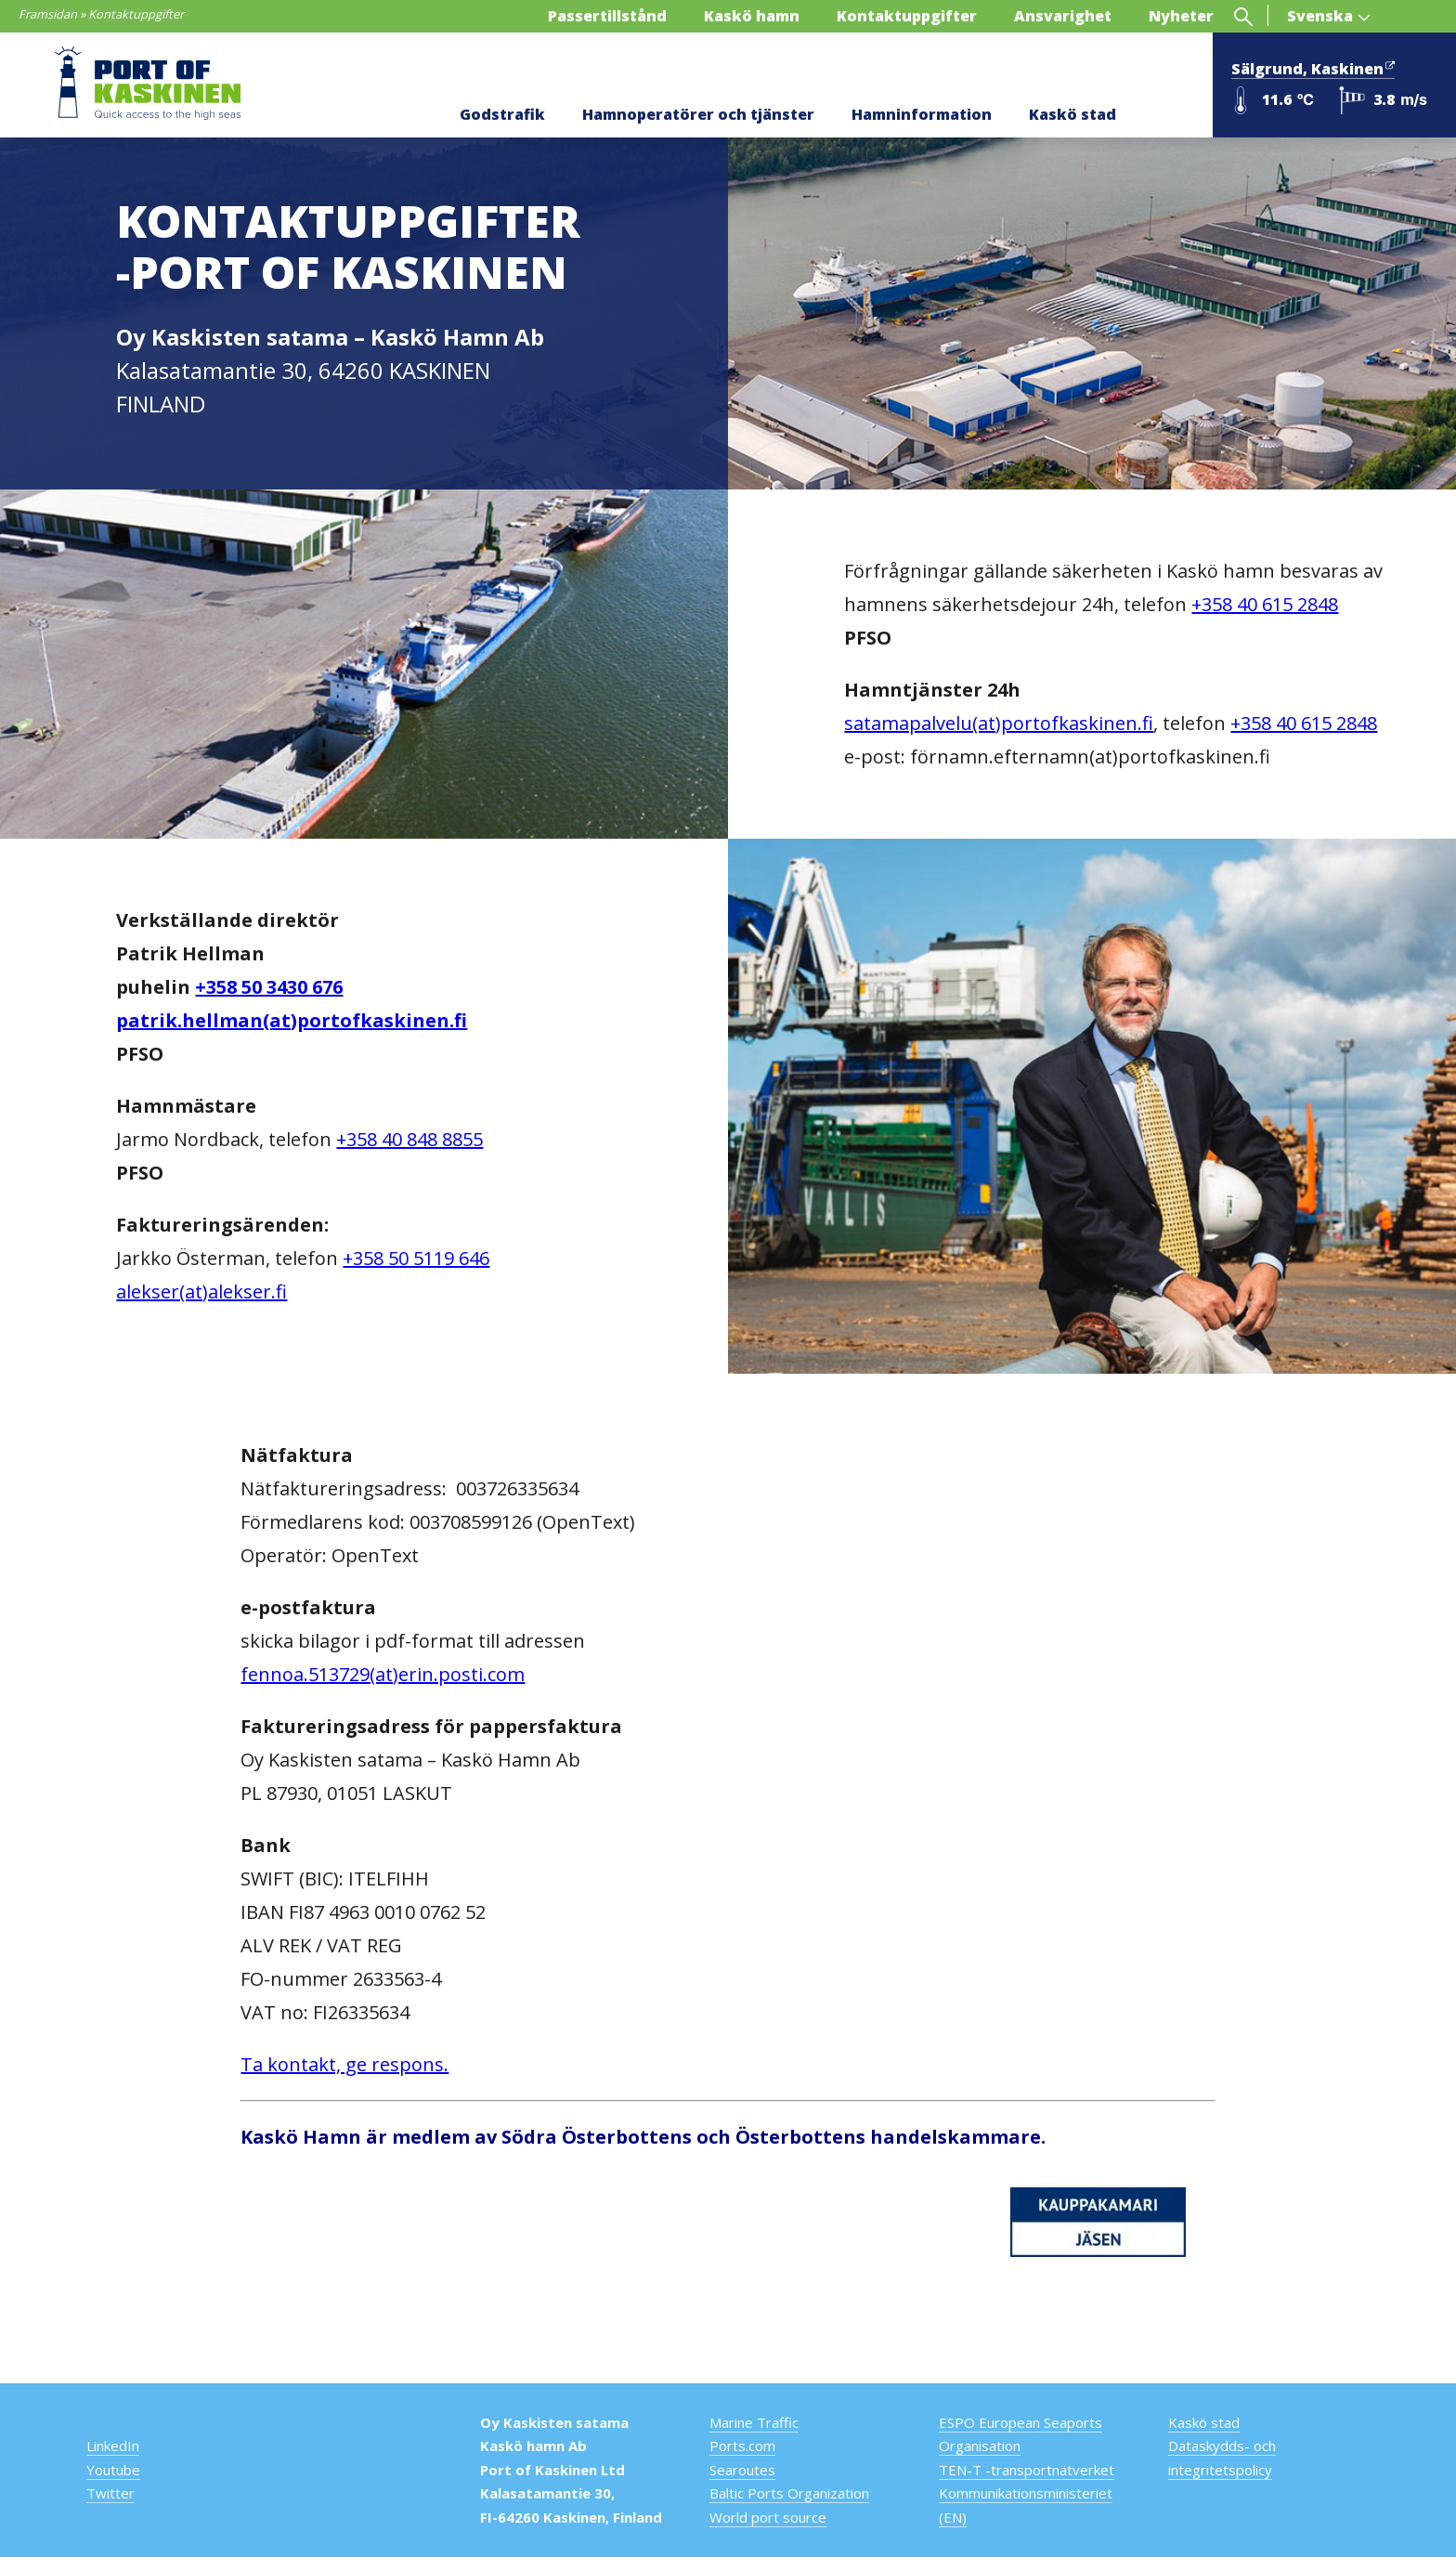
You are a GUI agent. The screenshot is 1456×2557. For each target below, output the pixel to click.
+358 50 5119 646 (416, 1258)
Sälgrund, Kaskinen (1313, 67)
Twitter (110, 2493)
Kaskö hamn (752, 16)
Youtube (113, 2469)
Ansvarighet (1063, 16)
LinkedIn (112, 2445)
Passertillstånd (607, 16)
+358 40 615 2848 (1264, 604)
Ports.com (742, 2445)
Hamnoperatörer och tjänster (698, 114)
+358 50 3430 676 (269, 986)
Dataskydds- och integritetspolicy (1222, 2457)
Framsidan (48, 14)
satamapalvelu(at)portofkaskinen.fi (998, 723)
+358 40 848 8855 (409, 1139)
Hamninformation (922, 114)
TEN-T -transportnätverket (1026, 2469)
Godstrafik (502, 114)
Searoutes (742, 2469)
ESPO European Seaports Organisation (1020, 2434)
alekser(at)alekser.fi (201, 1291)
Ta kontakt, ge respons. (344, 2064)
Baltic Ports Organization (789, 2493)
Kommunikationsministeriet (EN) (1025, 2505)
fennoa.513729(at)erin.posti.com (382, 1674)
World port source (767, 2517)
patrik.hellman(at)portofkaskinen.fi (291, 1020)
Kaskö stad (1072, 114)
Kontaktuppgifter (907, 16)
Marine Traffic (754, 2422)
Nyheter (1181, 16)
